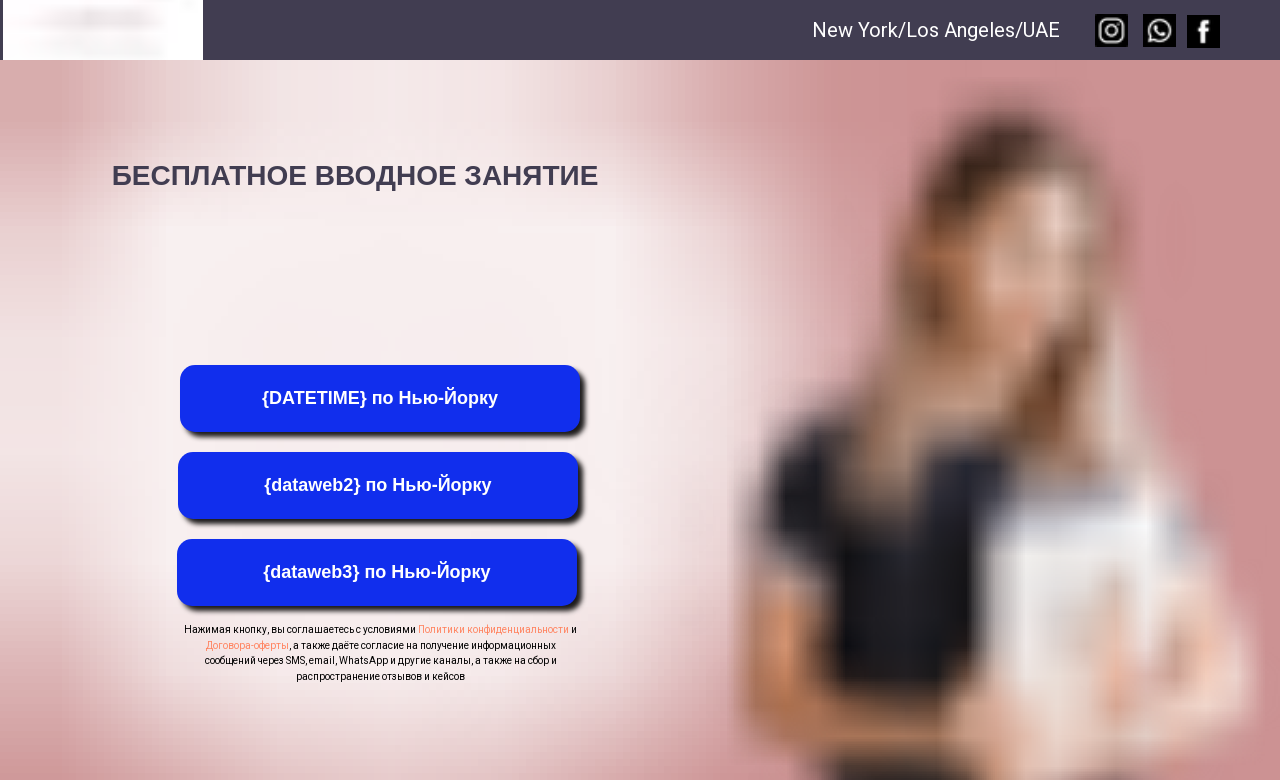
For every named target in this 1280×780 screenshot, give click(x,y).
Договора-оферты (247, 645)
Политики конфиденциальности (493, 629)
